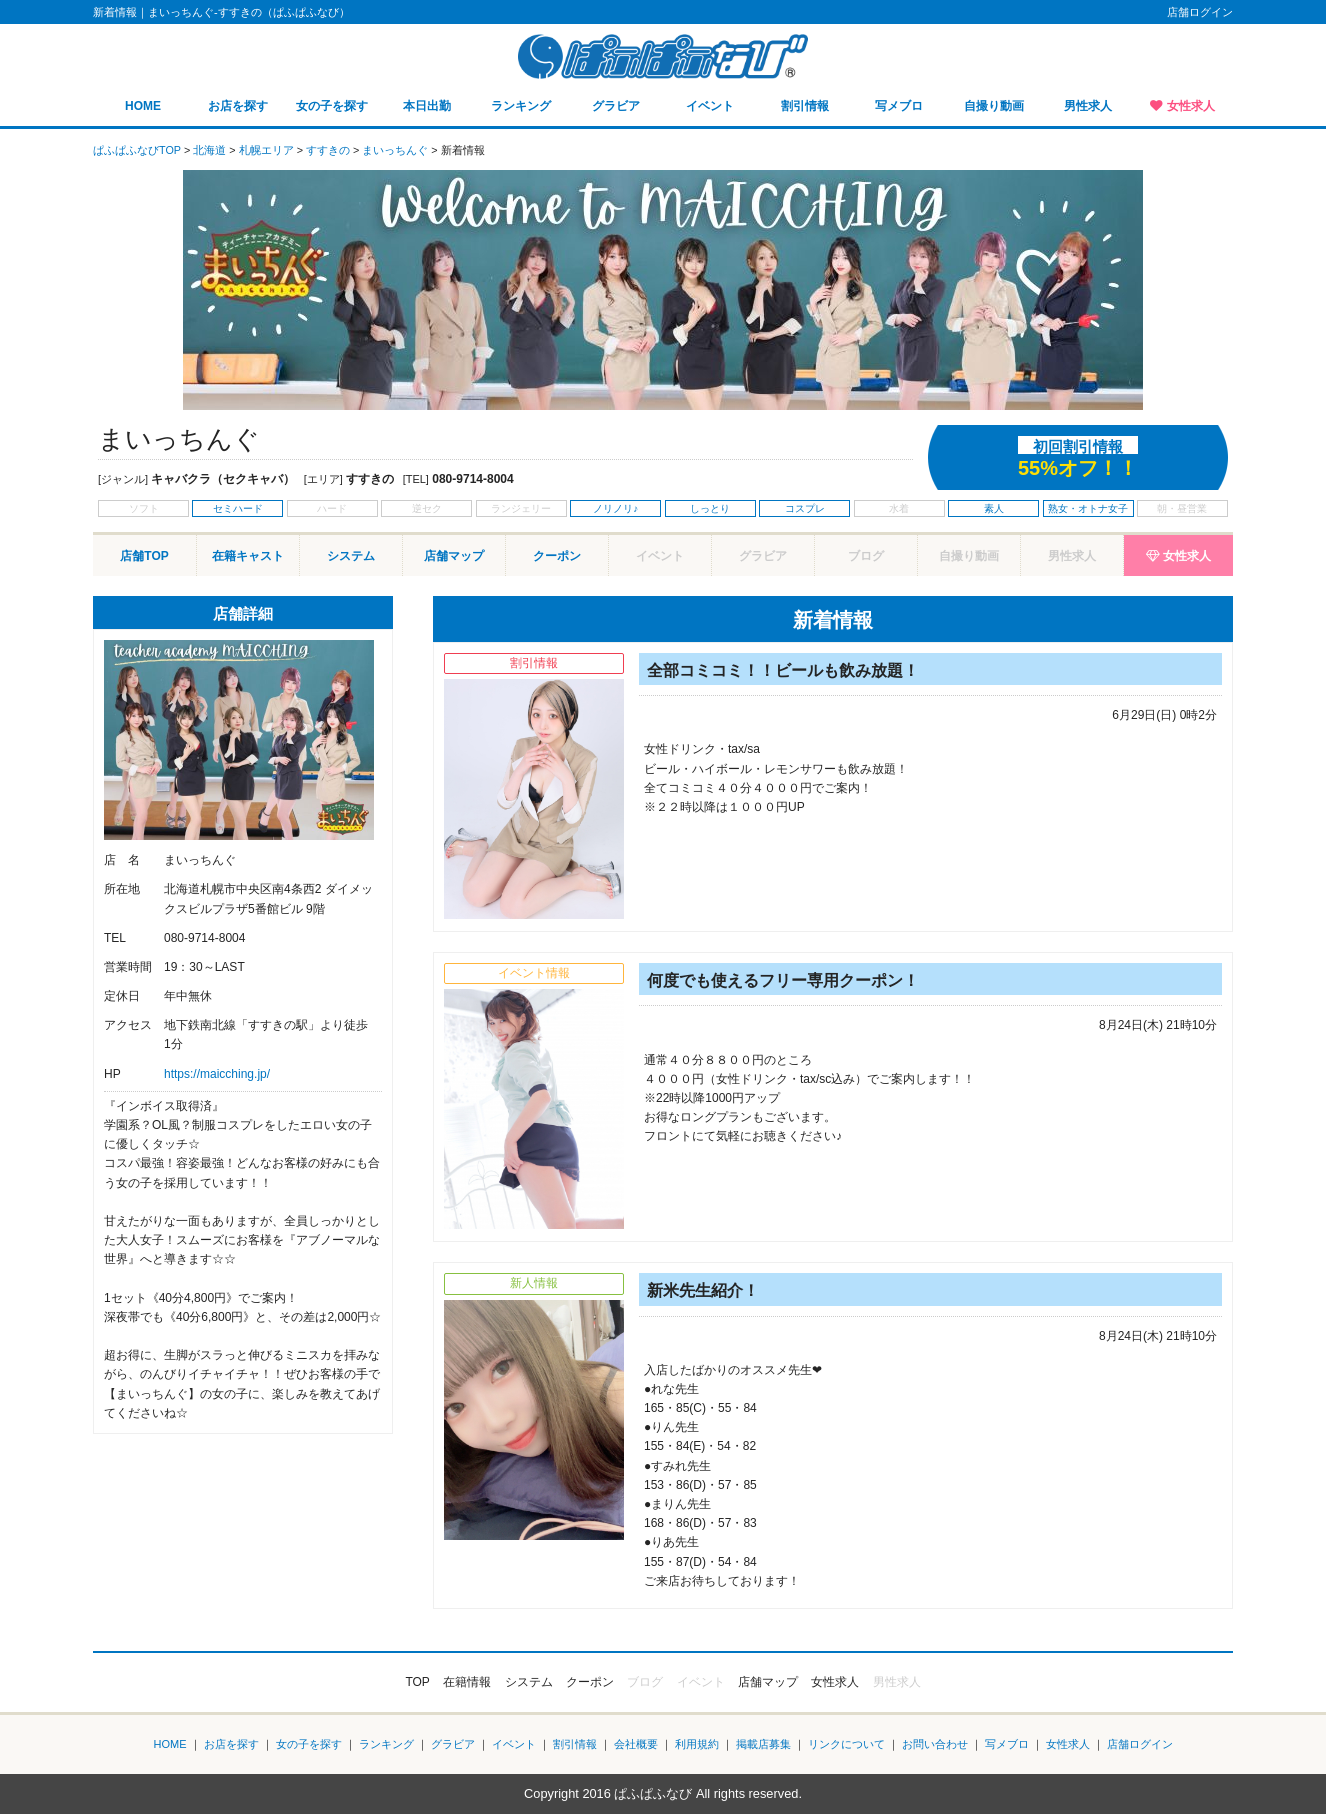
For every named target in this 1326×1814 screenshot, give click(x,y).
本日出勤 (427, 106)
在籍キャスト (248, 556)
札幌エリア (266, 150)
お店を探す (238, 106)
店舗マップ (454, 556)
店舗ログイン (1200, 12)
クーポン (557, 556)
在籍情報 (467, 1682)
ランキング (521, 106)
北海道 (209, 150)
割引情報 (805, 106)
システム (351, 556)
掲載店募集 (763, 1744)
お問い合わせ (935, 1744)
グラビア (616, 106)
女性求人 (1191, 106)
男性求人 (1088, 106)
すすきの (328, 150)
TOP (417, 1682)
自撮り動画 (994, 106)
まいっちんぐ (395, 150)
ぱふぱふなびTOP (137, 150)
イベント (710, 106)
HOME (143, 106)
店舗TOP (144, 556)
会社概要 (636, 1744)
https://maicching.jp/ (217, 1074)
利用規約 (697, 1744)
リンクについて (846, 1744)
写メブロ (899, 106)
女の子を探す (332, 106)
